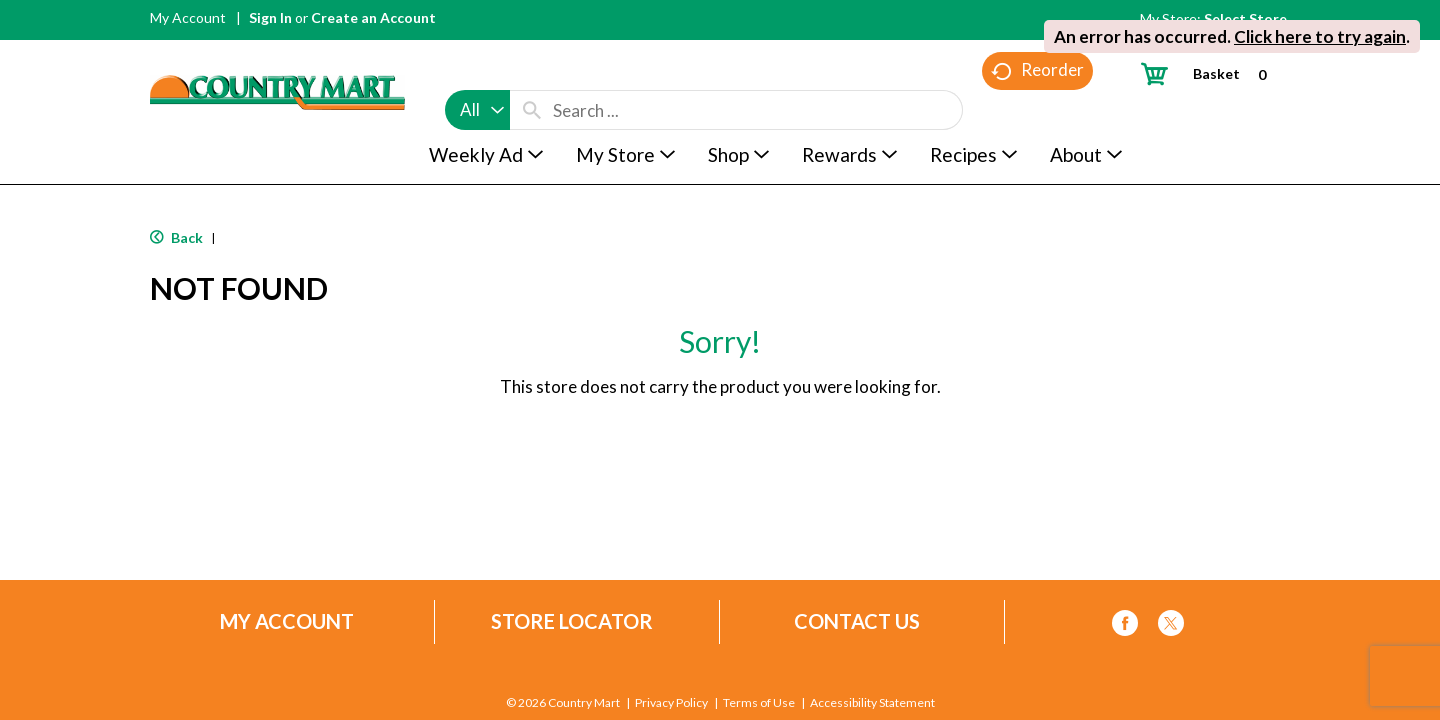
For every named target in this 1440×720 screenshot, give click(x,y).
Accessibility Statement (872, 703)
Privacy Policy (671, 703)
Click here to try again (1320, 36)
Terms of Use (759, 703)
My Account (188, 17)
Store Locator (572, 621)
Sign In (270, 17)
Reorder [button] (1037, 110)
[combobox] (477, 72)
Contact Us (857, 621)
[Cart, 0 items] (1211, 73)
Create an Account (373, 17)
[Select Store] (1247, 18)
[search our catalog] (532, 72)
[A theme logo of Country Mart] (277, 55)
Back (176, 237)
